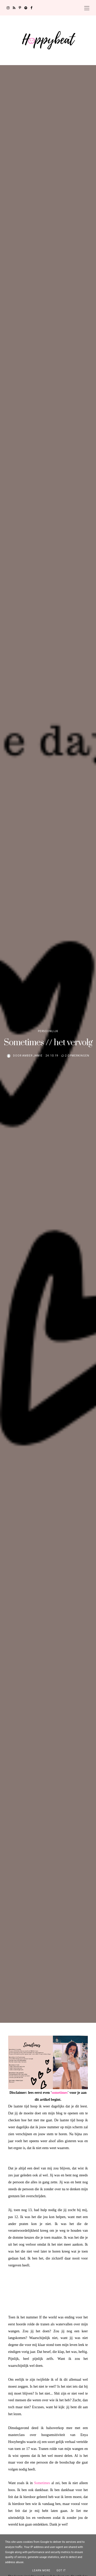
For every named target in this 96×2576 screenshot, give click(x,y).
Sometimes (42, 2483)
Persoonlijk (48, 1031)
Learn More (41, 2570)
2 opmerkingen (77, 1056)
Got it (61, 2570)
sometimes (60, 2093)
